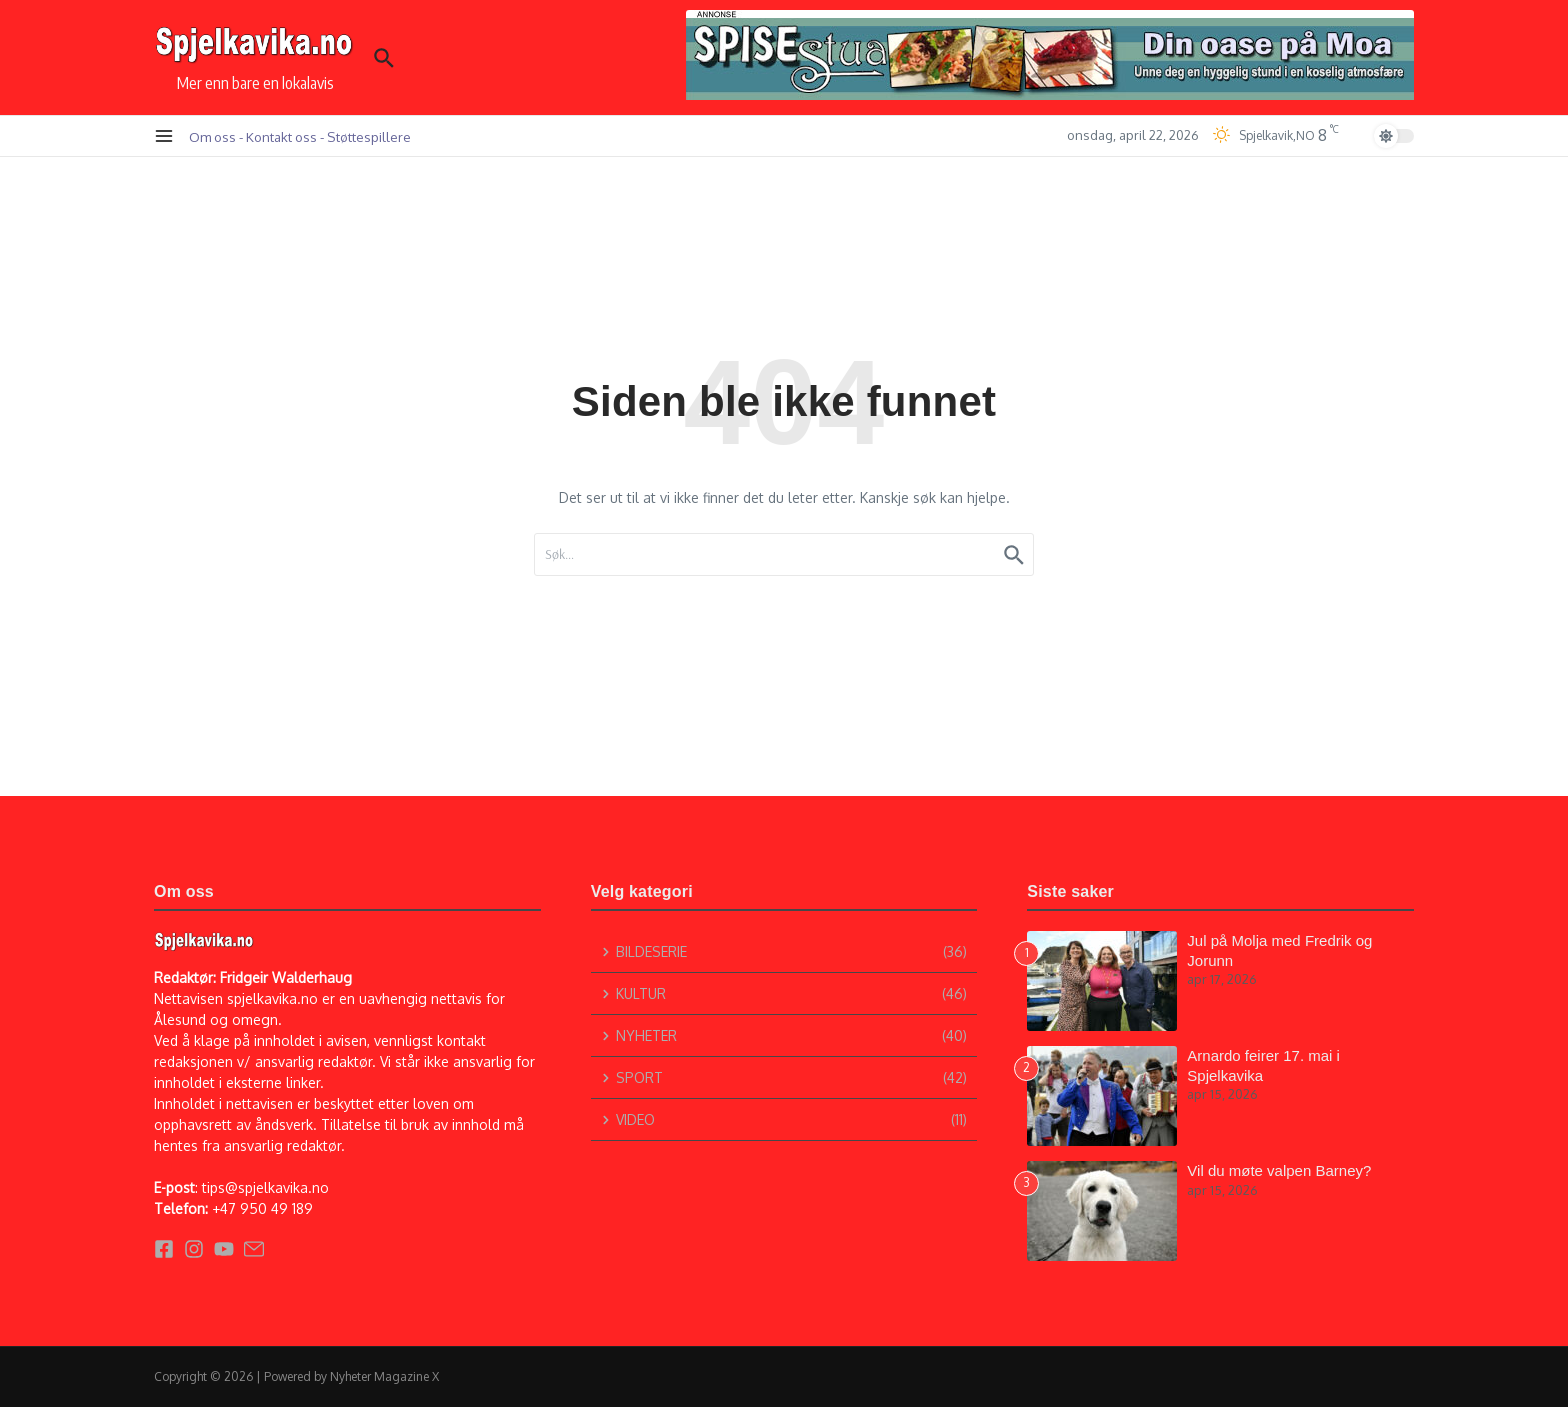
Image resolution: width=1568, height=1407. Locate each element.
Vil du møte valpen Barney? (1279, 1170)
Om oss (212, 136)
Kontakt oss (281, 136)
